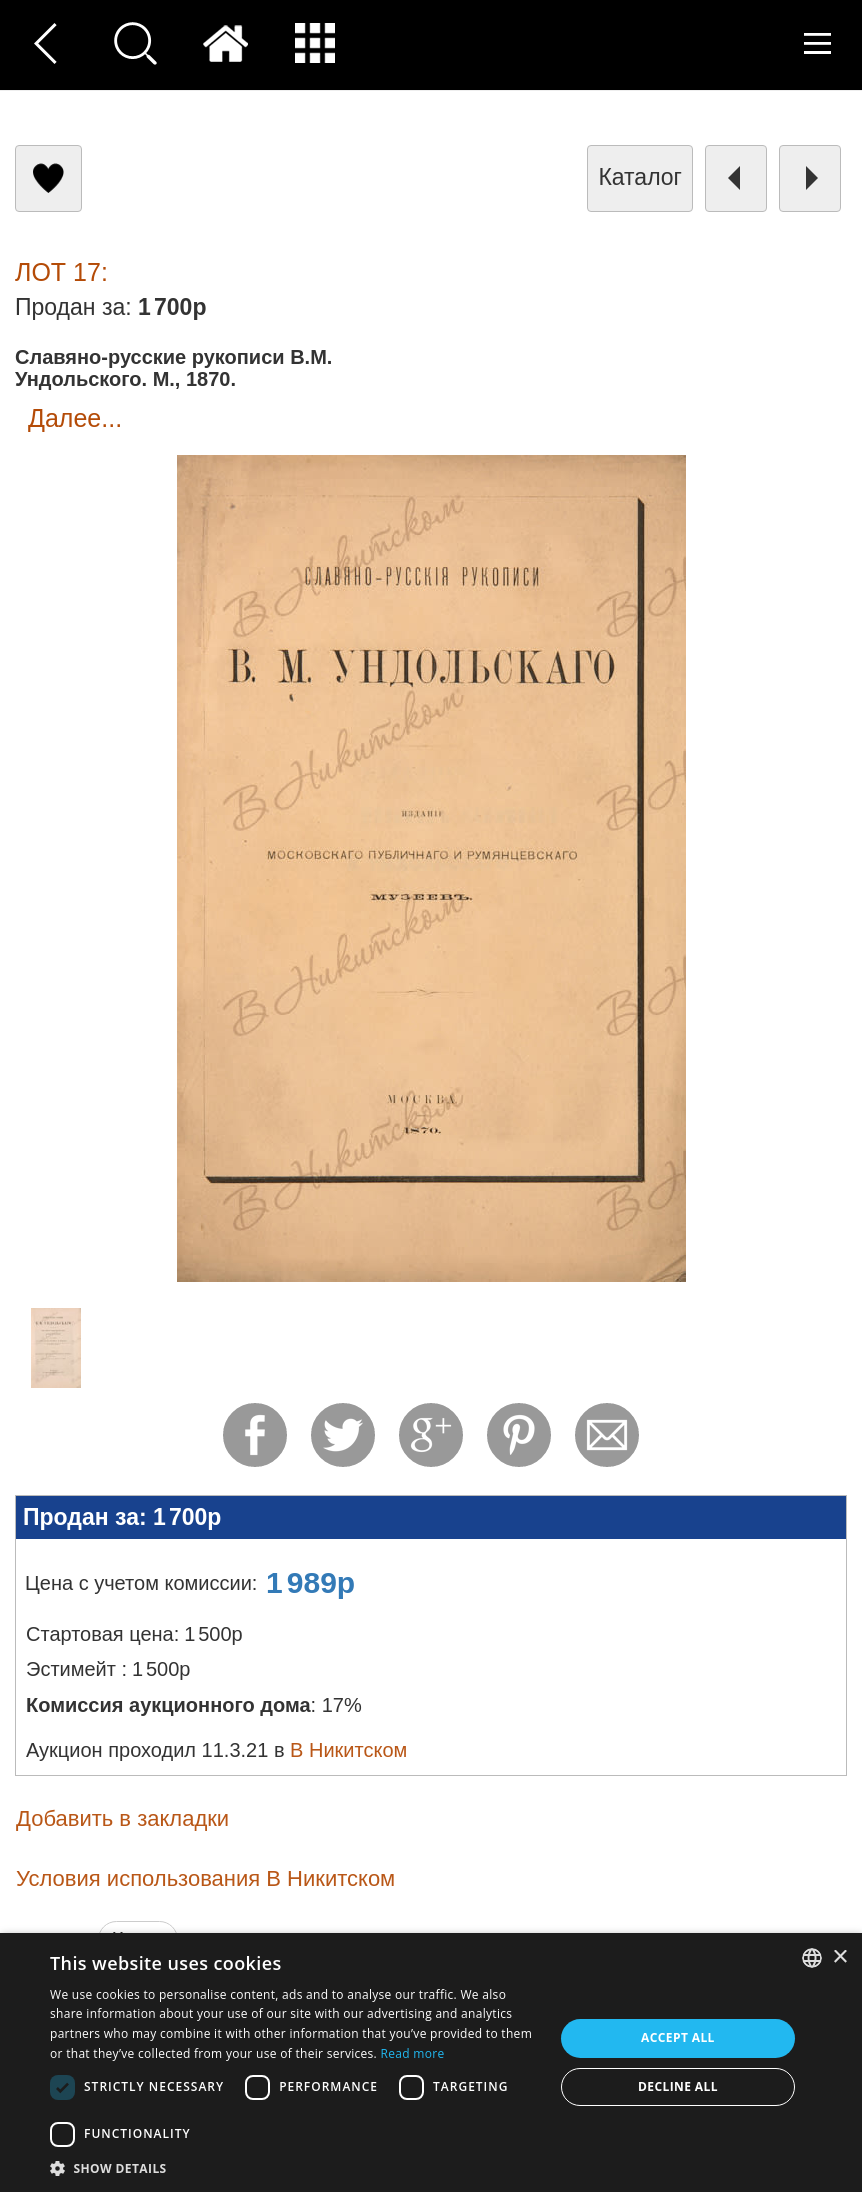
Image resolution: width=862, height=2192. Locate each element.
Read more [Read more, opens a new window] (413, 2053)
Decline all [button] (678, 2086)
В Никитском (348, 1750)
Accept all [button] (678, 2037)
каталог (640, 177)
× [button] (839, 1957)
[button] (294, 2167)
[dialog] (431, 2062)
